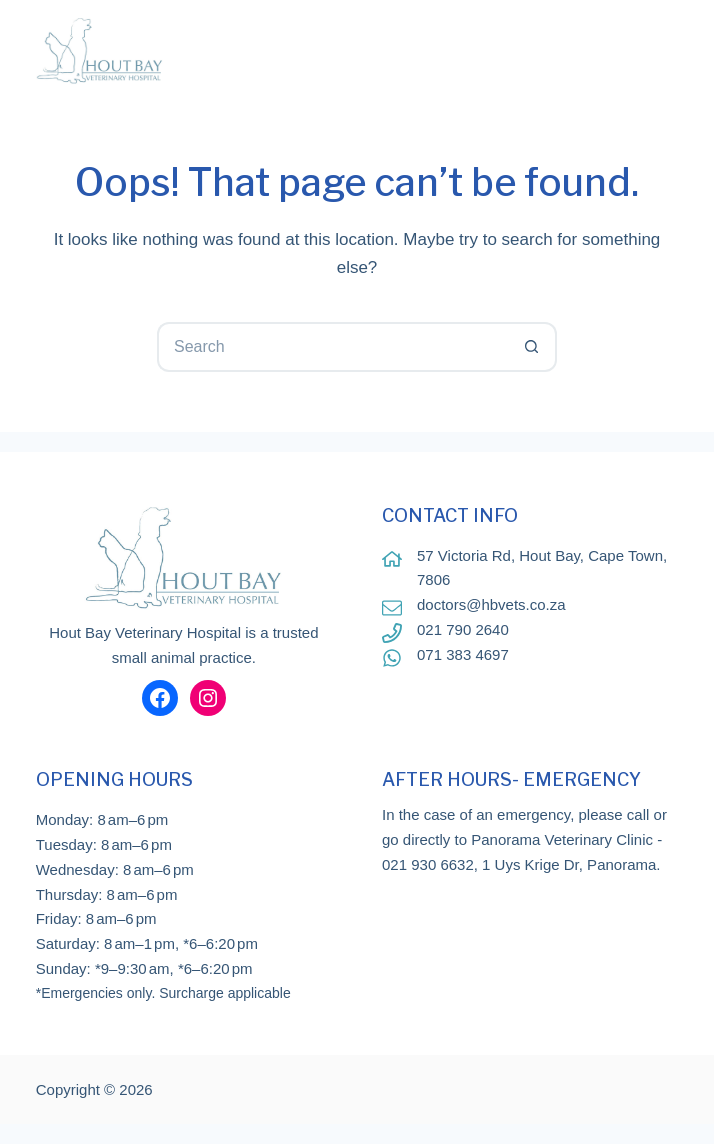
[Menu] (666, 50)
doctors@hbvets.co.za (491, 604)
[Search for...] (332, 347)
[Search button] (532, 347)
